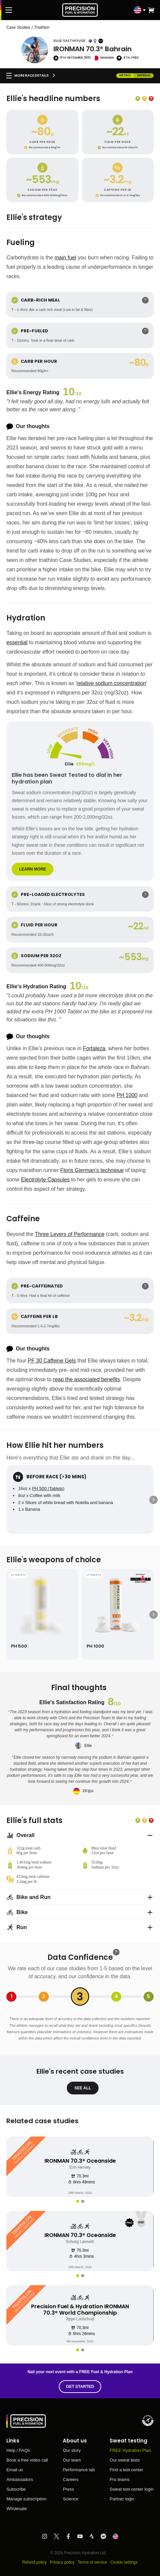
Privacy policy (62, 2562)
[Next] (153, 1500)
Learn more (32, 869)
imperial (144, 75)
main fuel (65, 257)
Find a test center (126, 2470)
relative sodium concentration (111, 683)
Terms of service (92, 2562)
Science (70, 2499)
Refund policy (34, 2562)
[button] (151, 10)
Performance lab (79, 2470)
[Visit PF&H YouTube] (83, 2536)
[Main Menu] (8, 10)
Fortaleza (94, 1048)
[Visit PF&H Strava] (95, 2536)
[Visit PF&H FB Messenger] (106, 2536)
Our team (72, 2460)
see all (82, 2088)
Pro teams (119, 2479)
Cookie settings (124, 2562)
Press (68, 2489)
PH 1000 (127, 1095)
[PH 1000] (118, 1614)
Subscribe (16, 2489)
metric (125, 75)
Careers (70, 2479)
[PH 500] (42, 1614)
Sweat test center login (132, 2489)
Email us (14, 2470)
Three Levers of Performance (70, 1234)
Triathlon (41, 27)
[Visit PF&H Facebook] (71, 2536)
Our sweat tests (125, 2460)
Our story (72, 2450)
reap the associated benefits (86, 1379)
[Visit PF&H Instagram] (47, 2536)
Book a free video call (27, 2460)
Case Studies (18, 27)
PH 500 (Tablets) (48, 1488)
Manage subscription (26, 2499)
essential (16, 642)
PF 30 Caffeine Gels (52, 1360)
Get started (80, 2386)
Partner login (122, 2499)
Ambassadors (19, 2479)
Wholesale (16, 2508)
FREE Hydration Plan (130, 2450)
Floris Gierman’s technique (92, 1170)
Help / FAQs (18, 2450)
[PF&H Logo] (80, 10)
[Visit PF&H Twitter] (59, 2536)
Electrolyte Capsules (45, 1179)
